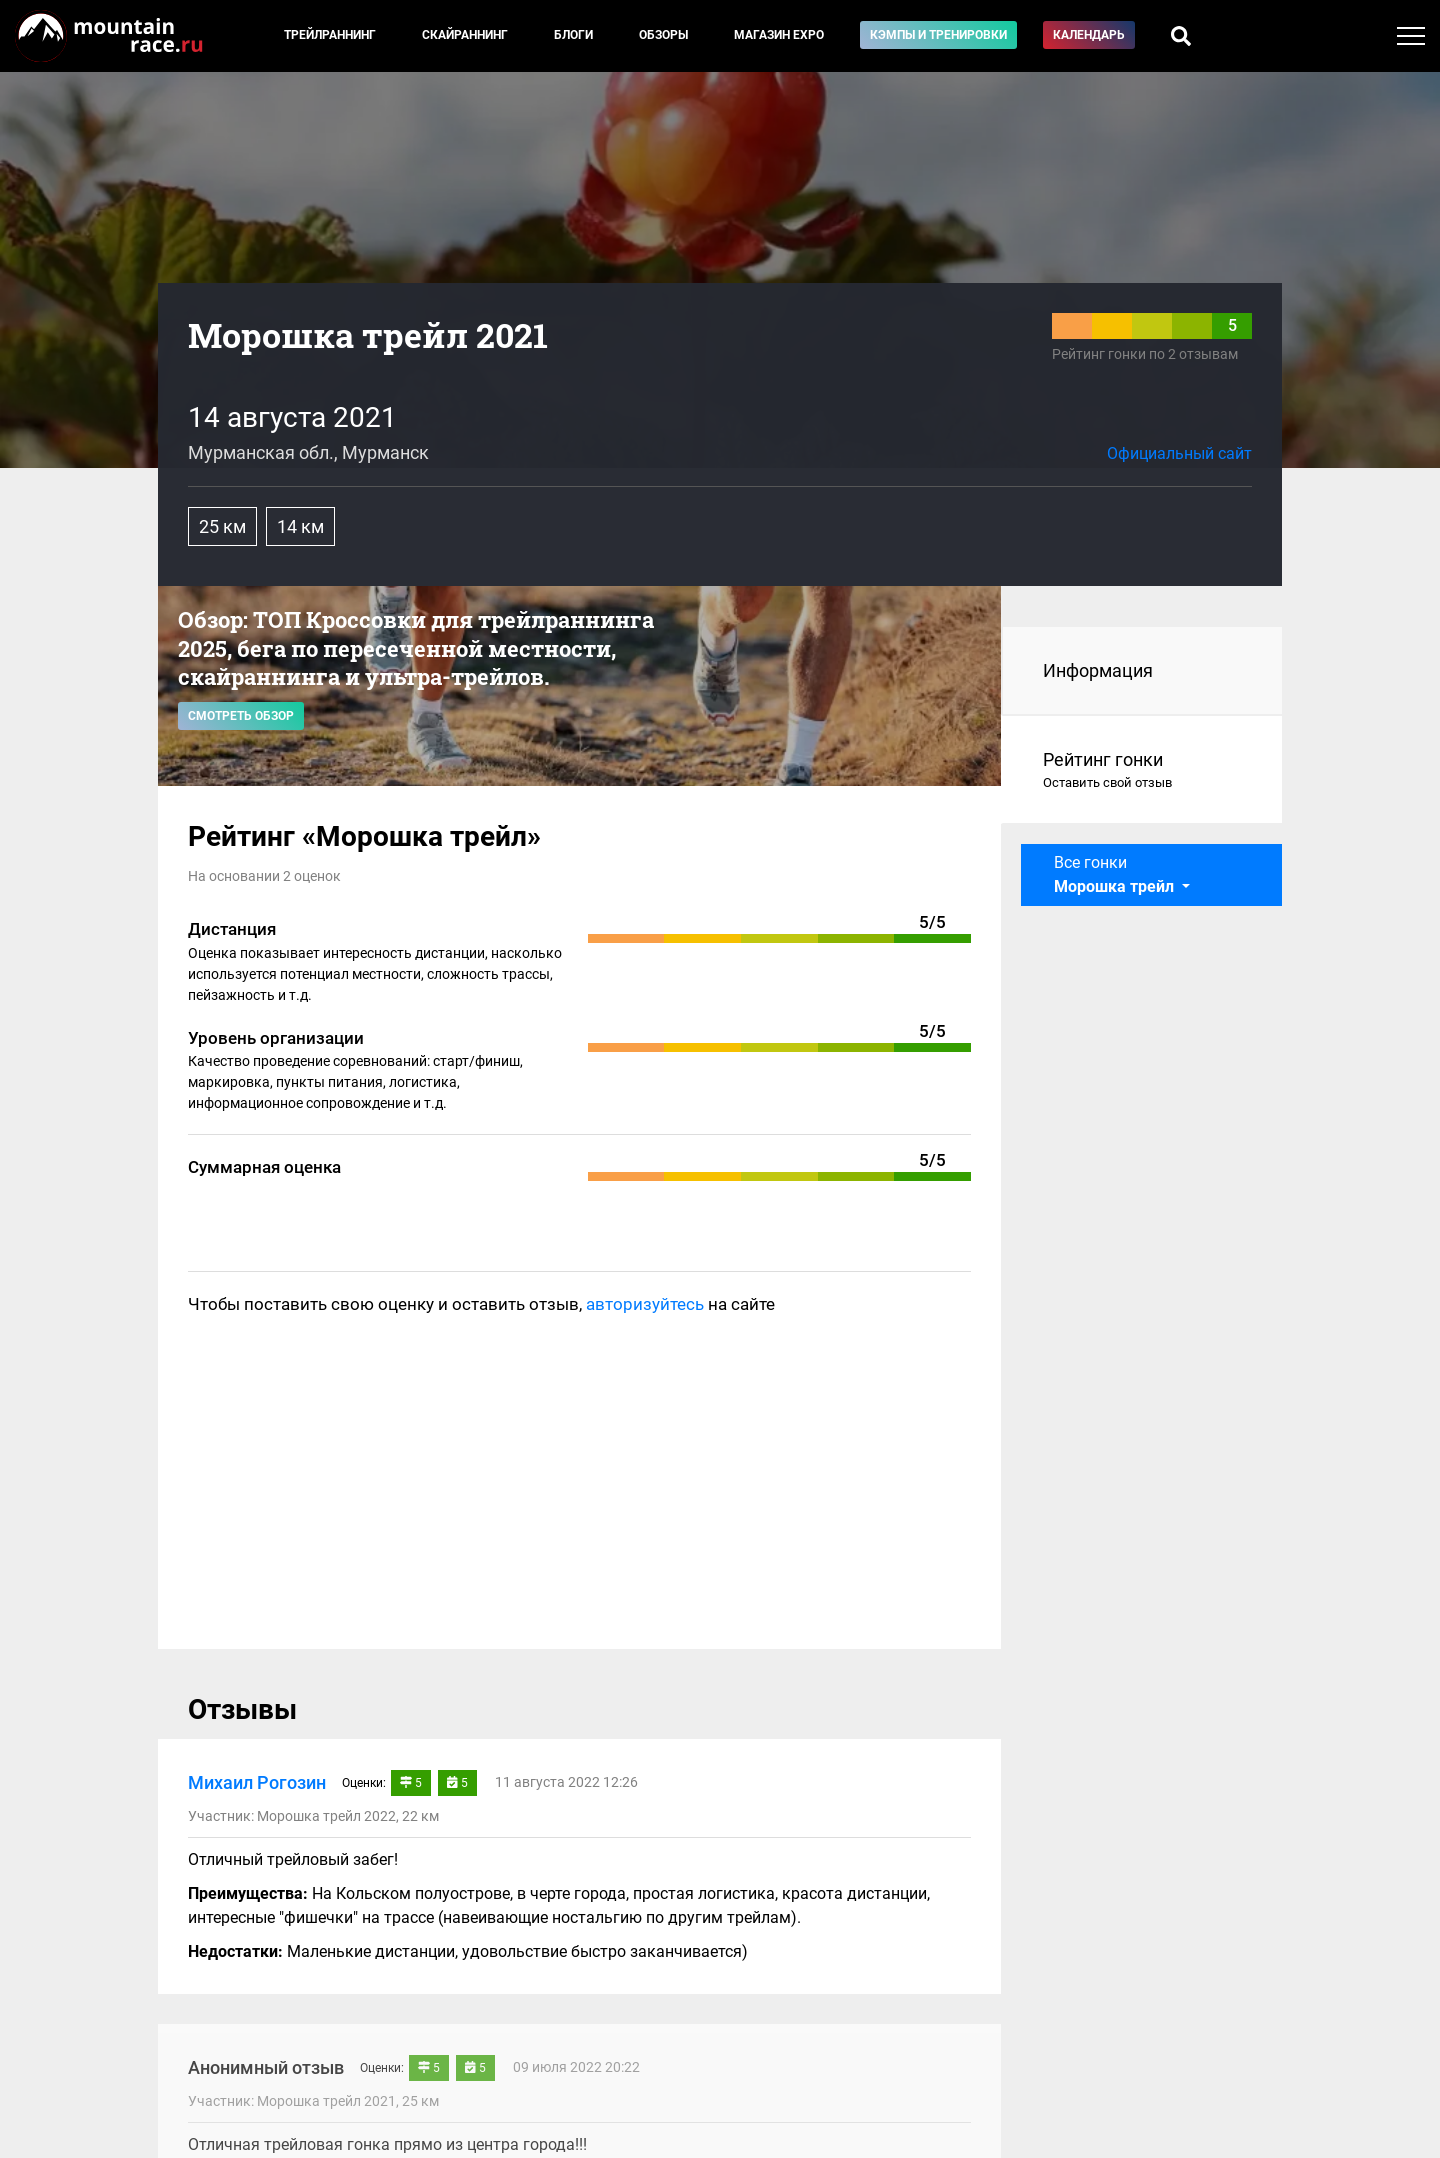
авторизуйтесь (645, 1304)
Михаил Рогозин (257, 1782)
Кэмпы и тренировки (938, 35)
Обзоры (663, 35)
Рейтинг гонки (1142, 771)
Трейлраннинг (330, 35)
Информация (1098, 670)
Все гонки (1116, 874)
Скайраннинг (465, 35)
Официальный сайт (1179, 453)
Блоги (573, 35)
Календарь (1089, 35)
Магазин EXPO (779, 35)
